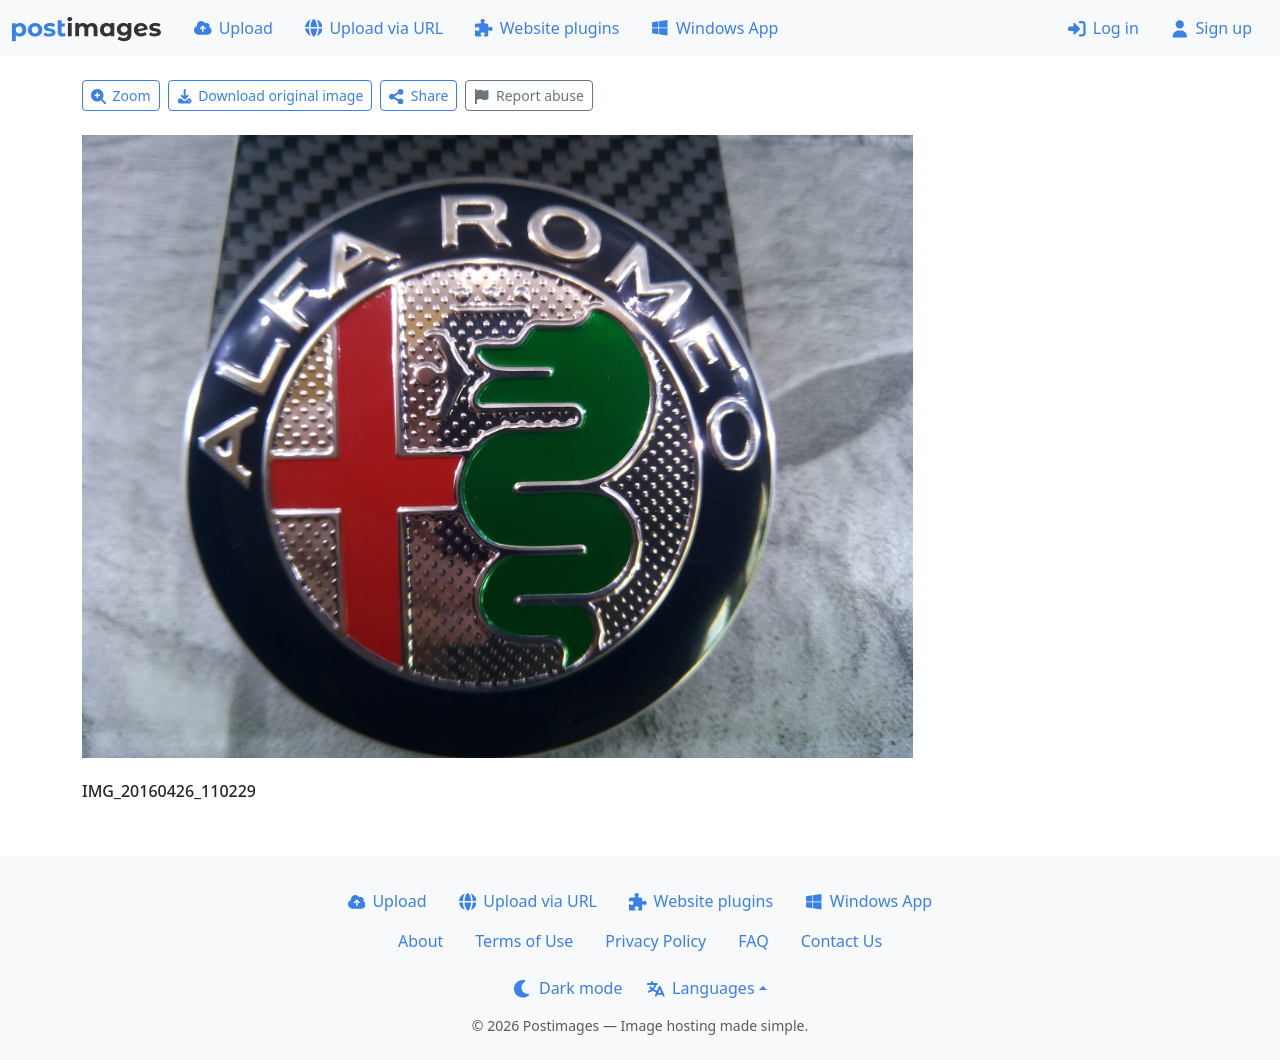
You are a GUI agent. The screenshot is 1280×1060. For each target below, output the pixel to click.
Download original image (270, 95)
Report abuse (528, 95)
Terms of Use (524, 941)
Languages (700, 988)
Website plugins (547, 28)
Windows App (714, 28)
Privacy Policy (655, 941)
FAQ (753, 941)
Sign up (1211, 28)
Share (418, 95)
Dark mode (568, 988)
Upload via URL (374, 28)
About (420, 941)
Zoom (121, 95)
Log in (1103, 28)
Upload (233, 28)
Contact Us (841, 941)
